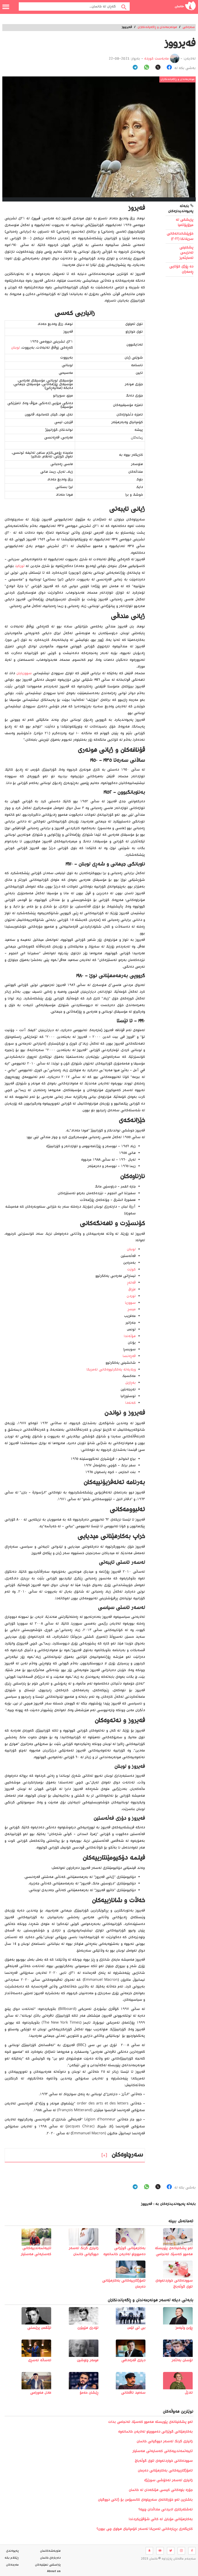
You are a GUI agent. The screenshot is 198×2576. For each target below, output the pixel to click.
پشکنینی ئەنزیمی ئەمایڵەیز (186, 253)
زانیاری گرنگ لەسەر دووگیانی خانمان (165, 2441)
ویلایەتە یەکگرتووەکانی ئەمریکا (111, 1369)
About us (54, 2572)
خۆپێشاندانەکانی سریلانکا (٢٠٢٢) (180, 236)
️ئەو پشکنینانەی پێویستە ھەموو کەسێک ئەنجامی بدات (150, 2422)
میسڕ (132, 1309)
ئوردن (131, 1296)
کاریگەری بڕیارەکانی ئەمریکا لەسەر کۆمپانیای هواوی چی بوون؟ (145, 2529)
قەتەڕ (131, 1282)
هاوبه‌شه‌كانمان (50, 2551)
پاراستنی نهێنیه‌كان (48, 2565)
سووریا (130, 1303)
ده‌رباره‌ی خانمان (50, 2558)
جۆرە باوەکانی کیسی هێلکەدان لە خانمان (161, 2490)
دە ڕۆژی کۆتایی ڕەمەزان (181, 269)
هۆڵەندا (130, 1336)
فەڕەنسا (129, 1356)
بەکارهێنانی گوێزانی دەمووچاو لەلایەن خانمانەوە (155, 2431)
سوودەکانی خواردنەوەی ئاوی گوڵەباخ (164, 2461)
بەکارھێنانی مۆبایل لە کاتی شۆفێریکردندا (161, 2519)
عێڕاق (132, 1289)
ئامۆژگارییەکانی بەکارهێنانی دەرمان (165, 2470)
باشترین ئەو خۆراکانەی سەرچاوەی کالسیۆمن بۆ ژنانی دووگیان (145, 2500)
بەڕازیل (130, 1383)
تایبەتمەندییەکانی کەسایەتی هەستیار (162, 2451)
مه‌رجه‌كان (12, 2565)
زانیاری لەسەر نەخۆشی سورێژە (168, 2480)
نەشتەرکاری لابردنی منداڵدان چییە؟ (165, 2509)
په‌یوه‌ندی (12, 2551)
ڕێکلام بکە (12, 2558)
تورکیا (20, 566)
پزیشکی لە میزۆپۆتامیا (184, 222)
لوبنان (15, 347)
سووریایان (23, 673)
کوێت (131, 1269)
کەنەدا (130, 1403)
